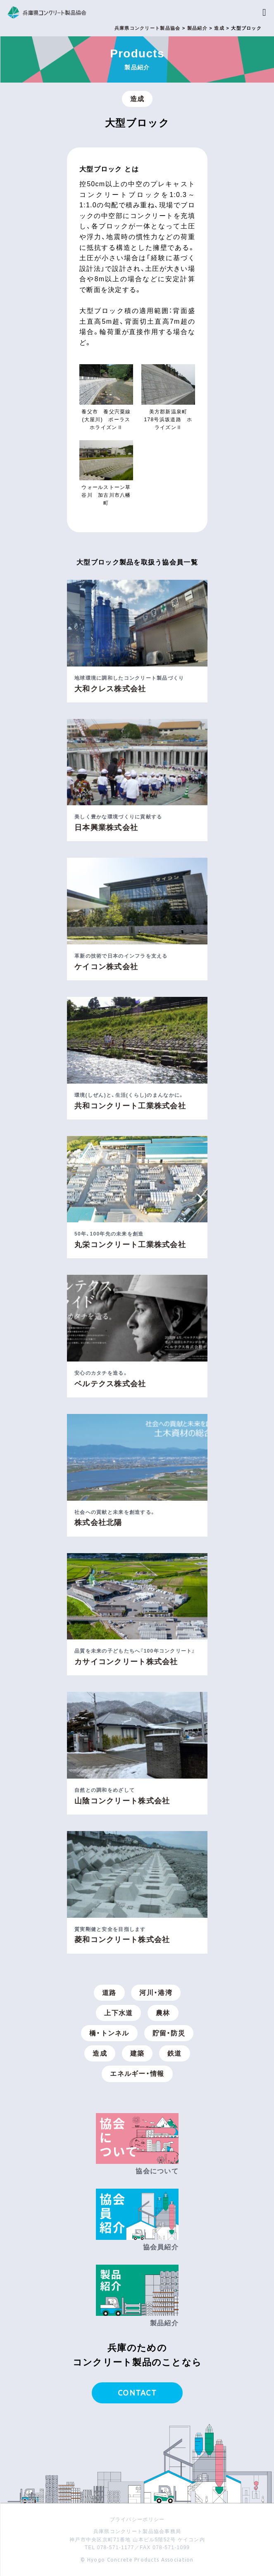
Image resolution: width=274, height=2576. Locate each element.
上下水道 (118, 2012)
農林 (163, 2012)
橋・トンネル (109, 2033)
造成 (137, 98)
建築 (137, 2053)
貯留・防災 (168, 2033)
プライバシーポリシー (137, 2519)
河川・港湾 (155, 1992)
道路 (109, 1992)
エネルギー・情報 (137, 2073)
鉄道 (174, 2053)
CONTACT (137, 2393)
